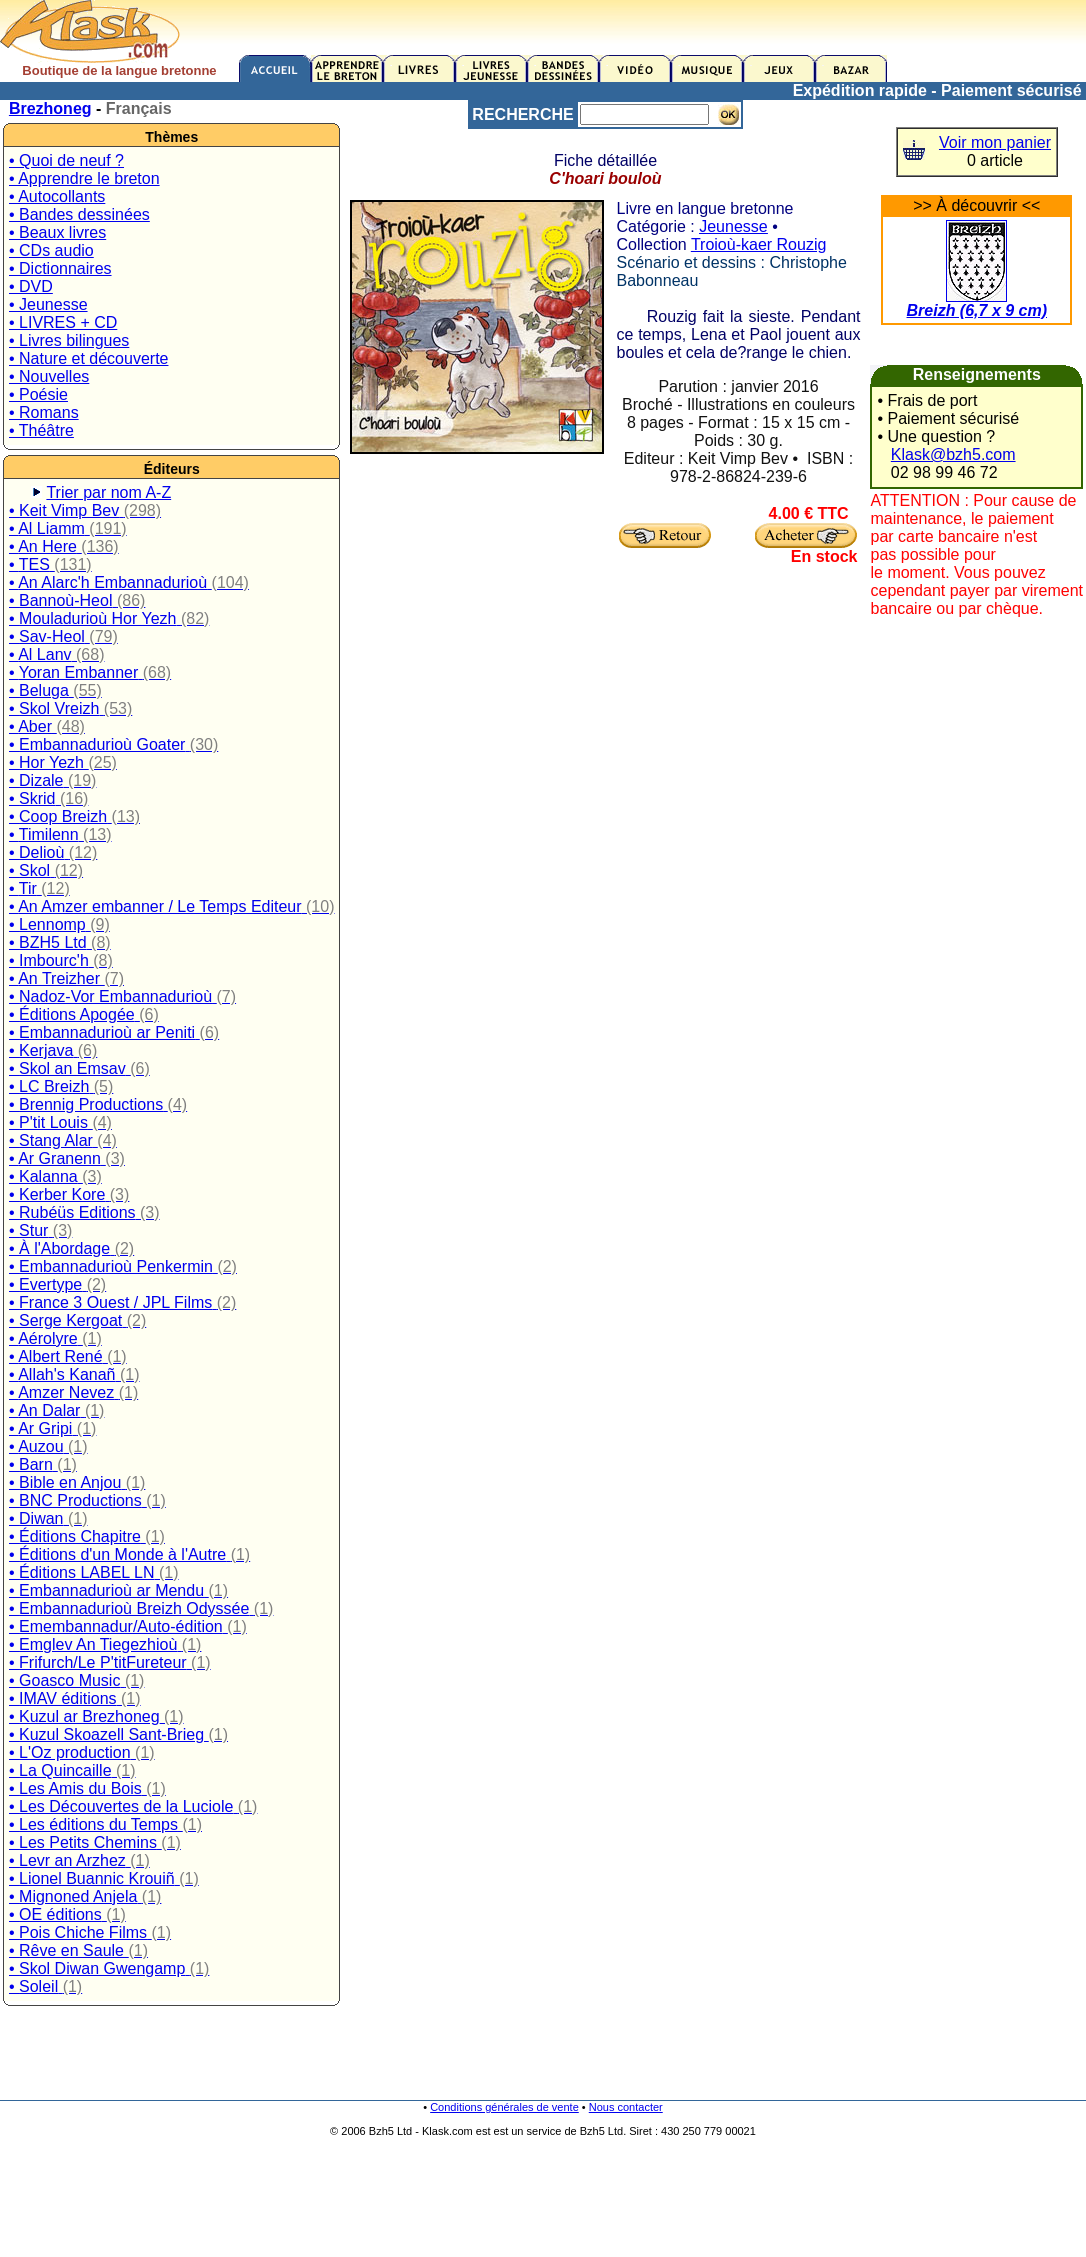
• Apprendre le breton (84, 178)
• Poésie (38, 394)
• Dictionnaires (60, 268)
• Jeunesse (48, 304)
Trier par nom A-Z (108, 492)
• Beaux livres (57, 232)
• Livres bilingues (69, 340)
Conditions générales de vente (504, 2107)
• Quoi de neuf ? (66, 160)
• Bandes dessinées (79, 214)
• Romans (44, 412)
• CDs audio (51, 250)
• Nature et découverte (88, 358)
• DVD (31, 286)
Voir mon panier (995, 142)
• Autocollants (57, 196)
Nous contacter (626, 2107)
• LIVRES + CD (63, 322)
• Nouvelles (49, 376)
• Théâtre (41, 430)
